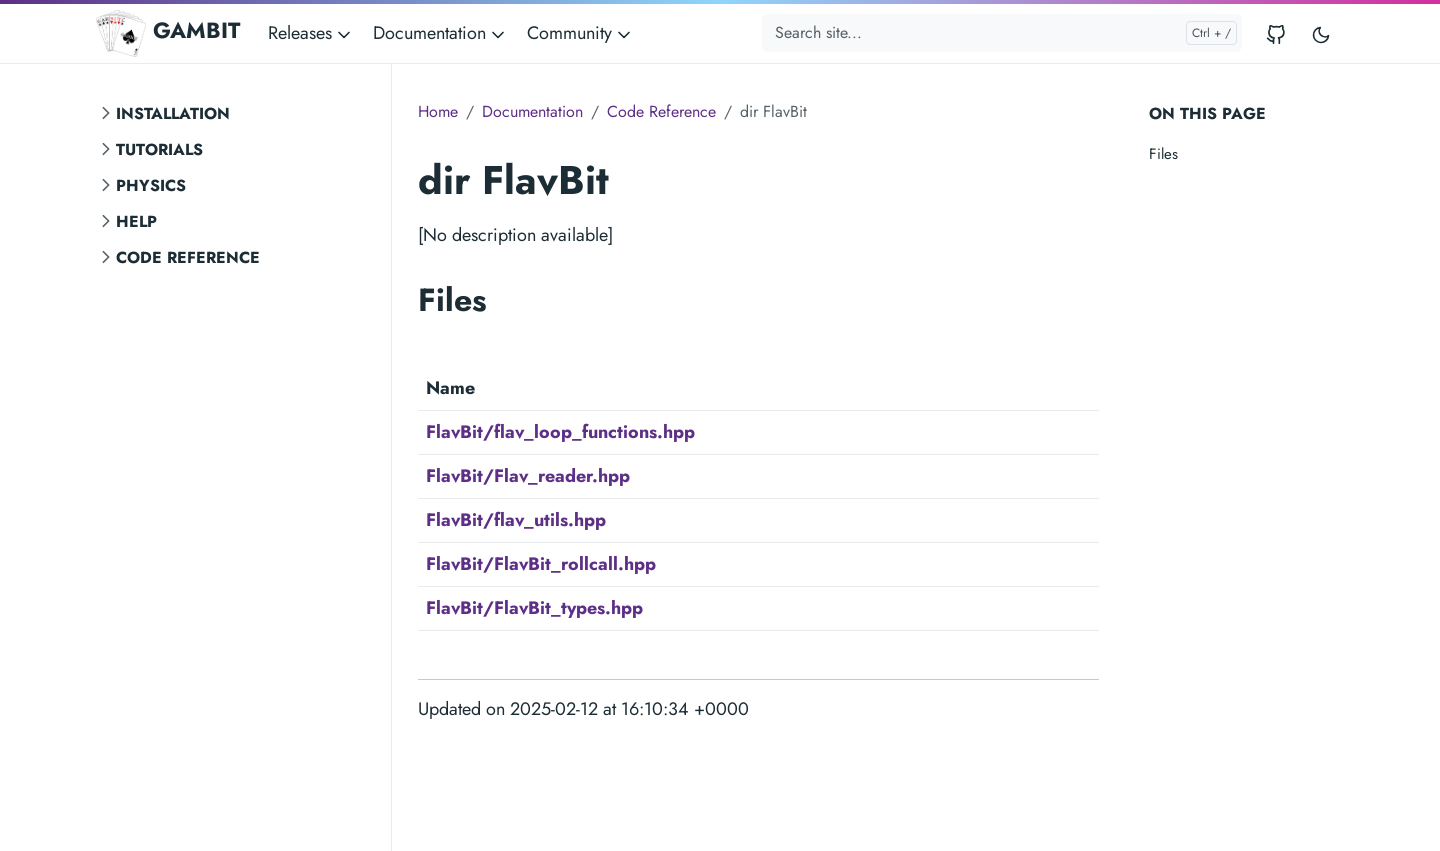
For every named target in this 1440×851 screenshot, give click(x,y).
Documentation (532, 111)
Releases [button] (311, 33)
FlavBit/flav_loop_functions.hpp (560, 432)
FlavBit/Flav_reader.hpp (528, 476)
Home (438, 111)
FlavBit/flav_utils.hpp (516, 520)
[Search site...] (1002, 33)
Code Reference (188, 257)
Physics (151, 185)
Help (136, 221)
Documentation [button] (440, 33)
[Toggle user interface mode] (1321, 33)
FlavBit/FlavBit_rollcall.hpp (541, 564)
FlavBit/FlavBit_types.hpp (534, 608)
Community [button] (580, 33)
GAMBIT (168, 33)
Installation (173, 113)
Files (1163, 154)
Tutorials (159, 149)
